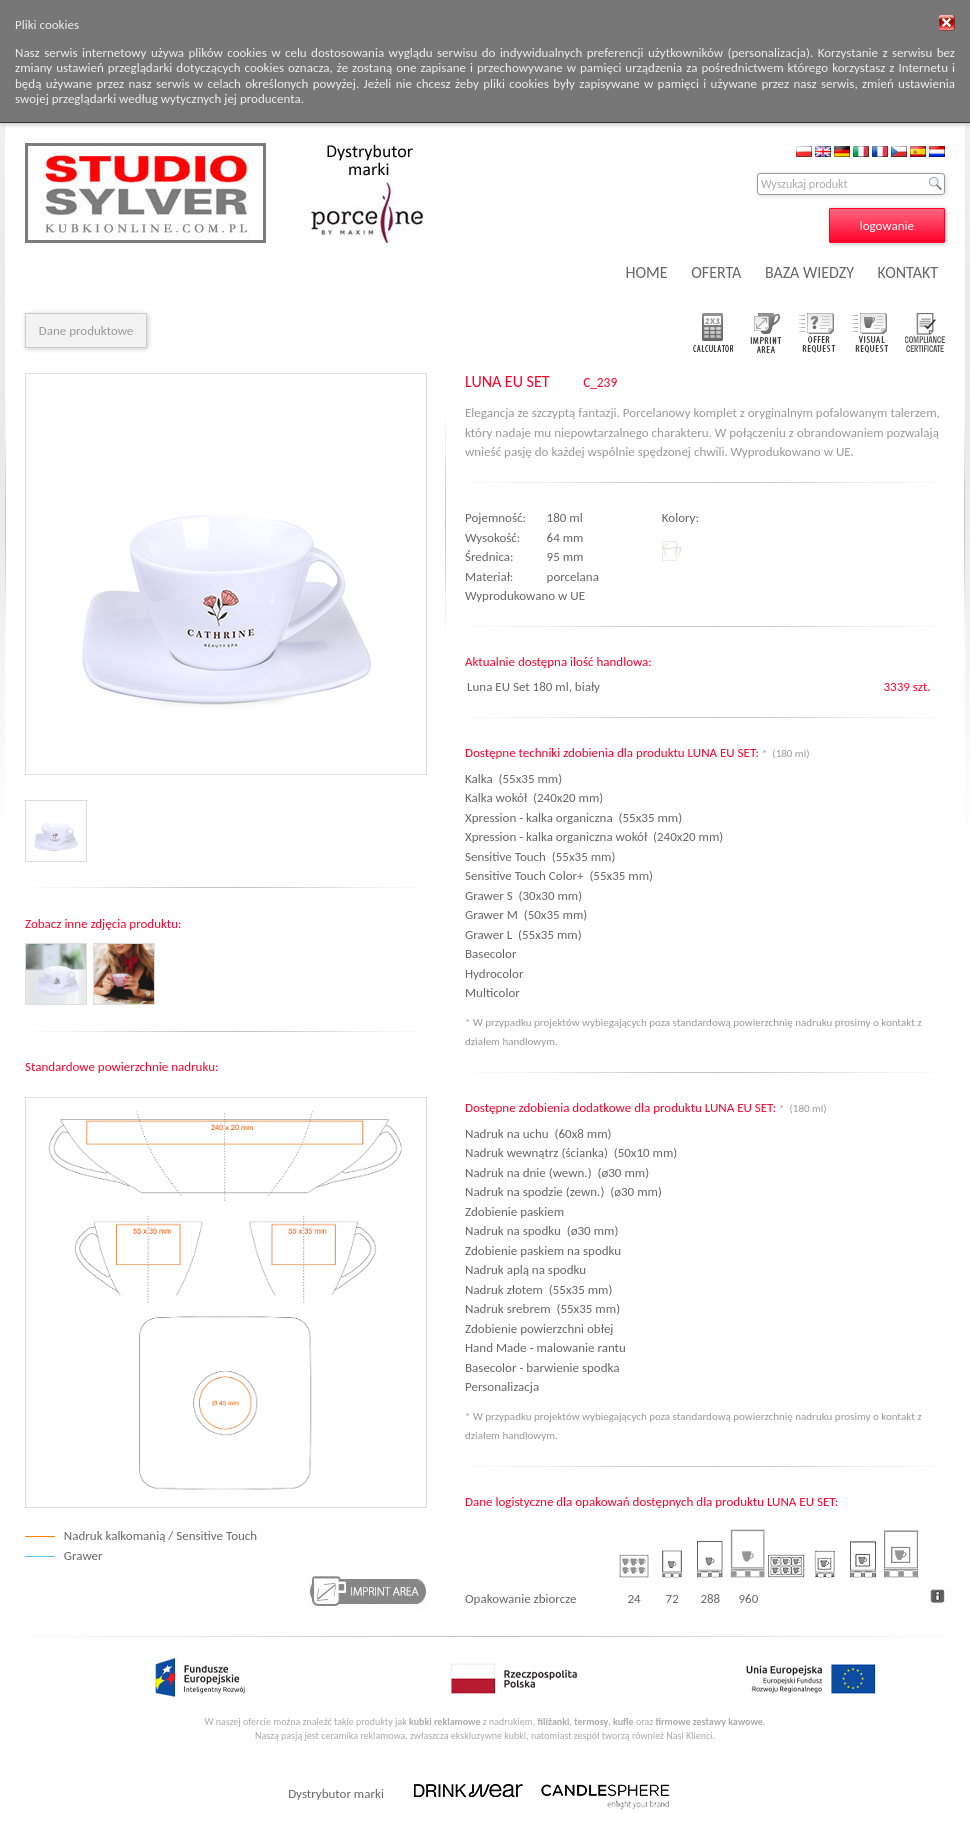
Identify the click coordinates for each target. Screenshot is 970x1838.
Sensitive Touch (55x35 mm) (540, 856)
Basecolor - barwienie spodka (542, 1367)
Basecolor (493, 953)
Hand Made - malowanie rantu (545, 1347)
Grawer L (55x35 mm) (523, 934)
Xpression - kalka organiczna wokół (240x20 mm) (594, 836)
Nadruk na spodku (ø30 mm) (541, 1230)
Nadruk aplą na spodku (525, 1269)
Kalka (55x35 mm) (513, 778)
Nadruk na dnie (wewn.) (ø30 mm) (557, 1172)
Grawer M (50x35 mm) (526, 914)
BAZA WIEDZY (809, 272)
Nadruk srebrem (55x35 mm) (542, 1308)
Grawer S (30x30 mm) (523, 895)
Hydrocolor (497, 973)
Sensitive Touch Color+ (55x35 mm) (559, 875)
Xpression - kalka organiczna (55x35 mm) (573, 817)
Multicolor (495, 992)
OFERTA (716, 272)
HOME (647, 272)
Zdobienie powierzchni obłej (539, 1328)
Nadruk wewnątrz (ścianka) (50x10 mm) (571, 1152)
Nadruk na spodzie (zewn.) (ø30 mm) (563, 1191)
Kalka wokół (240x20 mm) (534, 797)
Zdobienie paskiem (514, 1211)
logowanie (887, 225)
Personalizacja (502, 1386)
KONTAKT (908, 272)
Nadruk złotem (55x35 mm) (538, 1289)
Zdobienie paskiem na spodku (543, 1250)
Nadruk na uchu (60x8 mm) (538, 1133)
